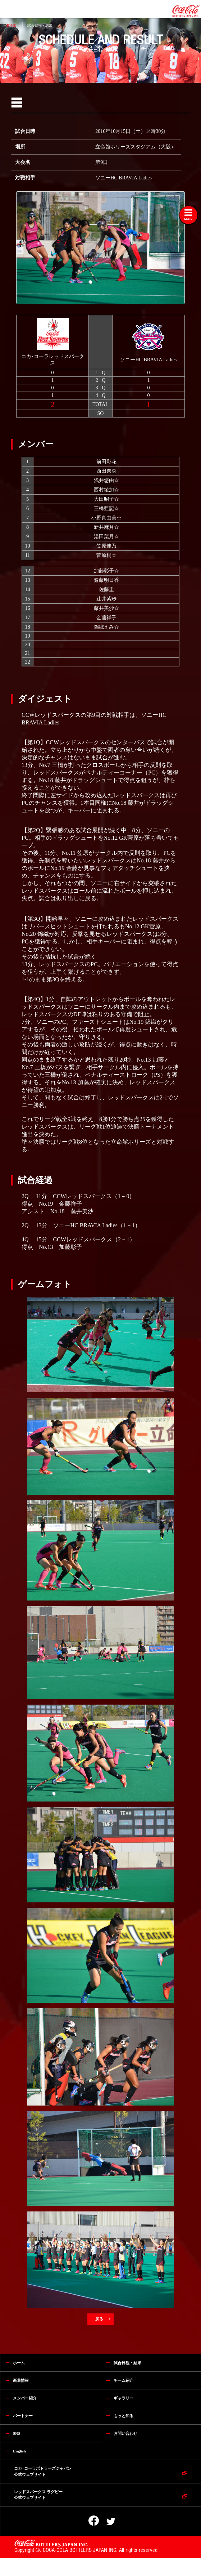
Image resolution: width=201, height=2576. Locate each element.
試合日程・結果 (39, 25)
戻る (100, 2319)
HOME (10, 25)
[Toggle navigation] (188, 215)
